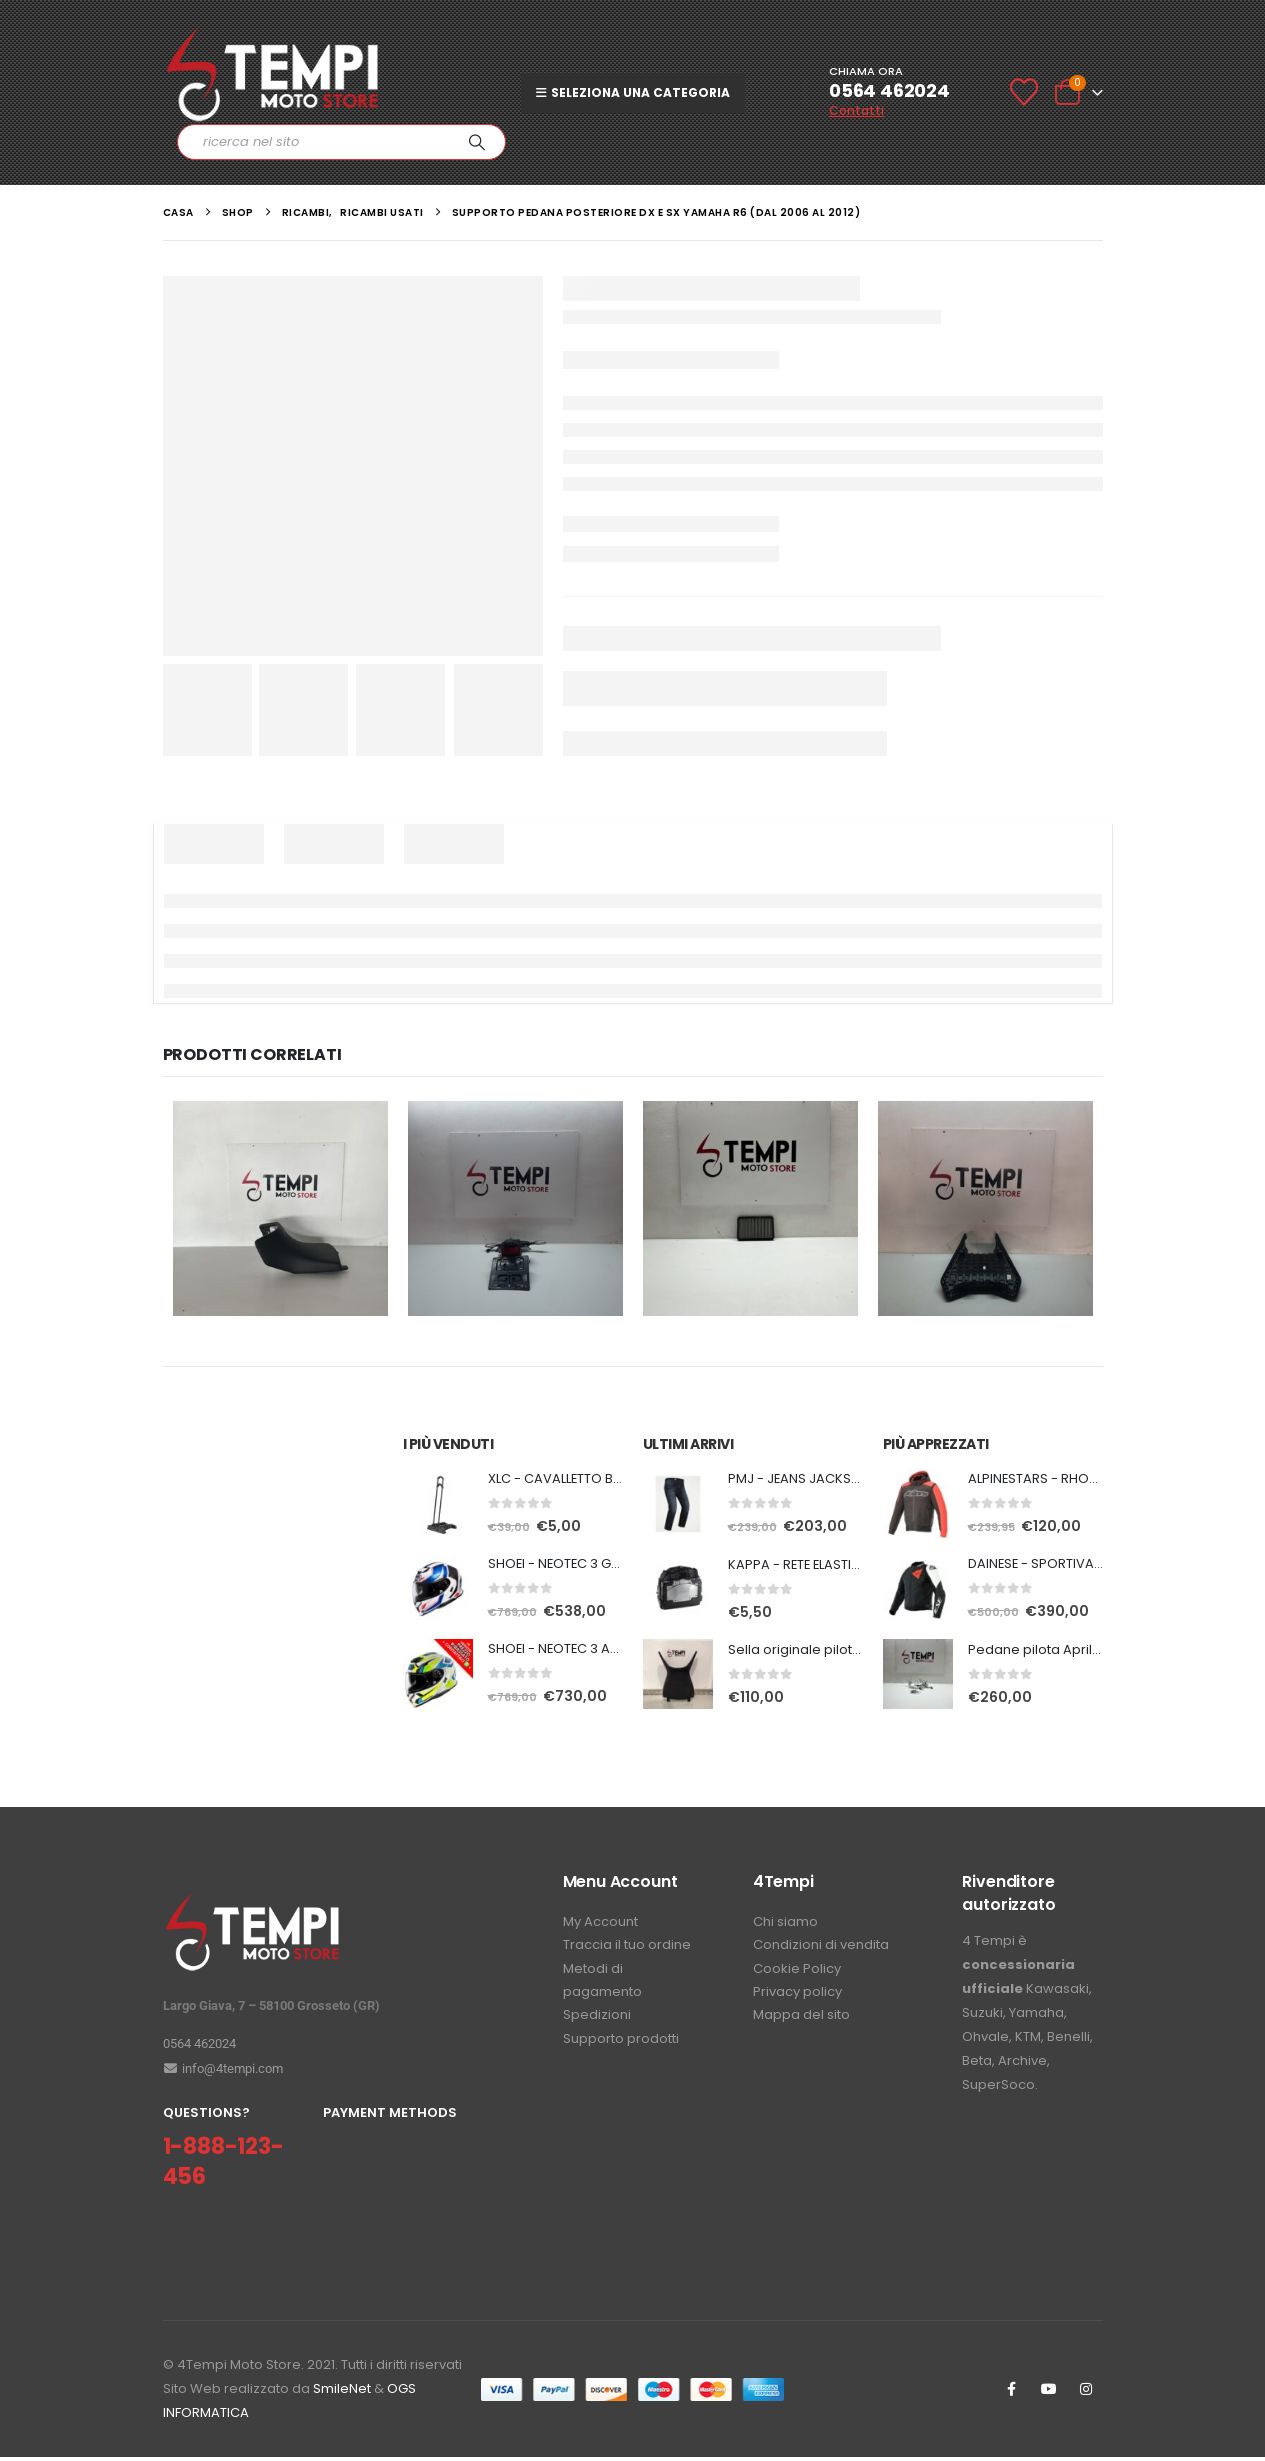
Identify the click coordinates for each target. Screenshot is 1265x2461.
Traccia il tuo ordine (627, 1950)
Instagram (1086, 2393)
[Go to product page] (438, 1505)
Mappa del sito (801, 2025)
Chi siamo (785, 1925)
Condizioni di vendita (821, 1950)
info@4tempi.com (223, 2071)
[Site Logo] (273, 74)
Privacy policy (797, 2000)
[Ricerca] (477, 142)
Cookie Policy (797, 1975)
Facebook (1012, 2393)
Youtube (1049, 2393)
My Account (600, 1925)
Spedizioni (597, 2025)
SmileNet (342, 2392)
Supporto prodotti (621, 2050)
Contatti (856, 110)
